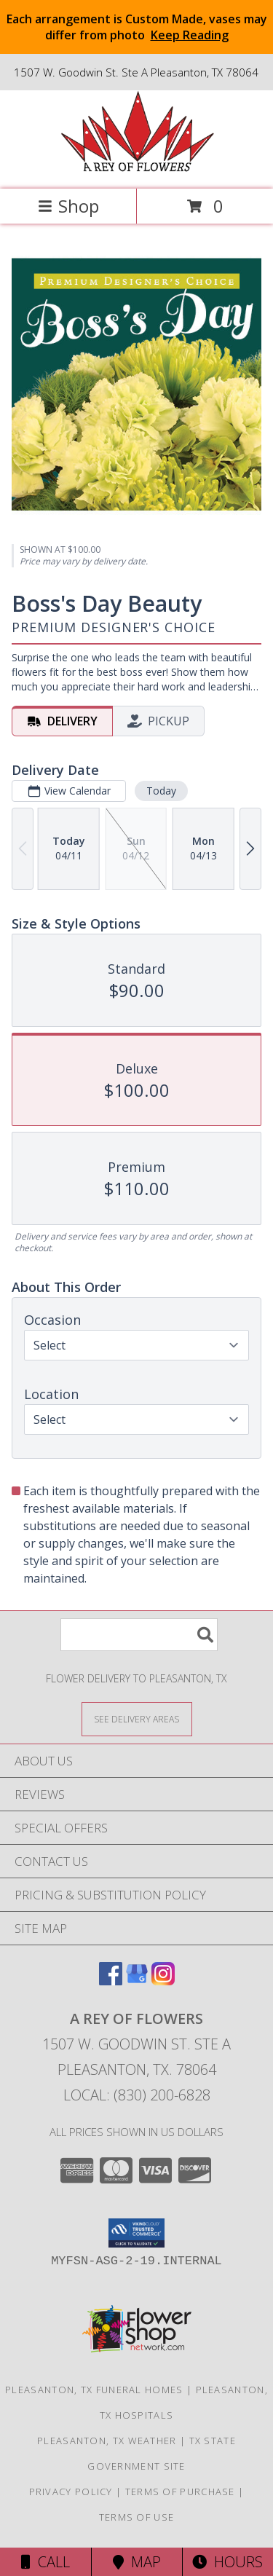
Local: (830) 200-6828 (136, 2095)
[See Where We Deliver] (137, 1718)
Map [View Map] (137, 2562)
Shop (68, 206)
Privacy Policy (71, 2491)
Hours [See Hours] (227, 2562)
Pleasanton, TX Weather (107, 2440)
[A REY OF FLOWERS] (137, 168)
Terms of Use (137, 2517)
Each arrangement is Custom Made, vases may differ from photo (137, 27)
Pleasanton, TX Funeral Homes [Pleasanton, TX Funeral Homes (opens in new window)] (94, 2389)
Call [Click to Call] (45, 2562)
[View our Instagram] (163, 1980)
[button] (136, 2233)
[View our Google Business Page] (137, 1980)
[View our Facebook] (110, 1980)
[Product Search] (139, 1634)
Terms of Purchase (180, 2491)
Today (161, 790)
